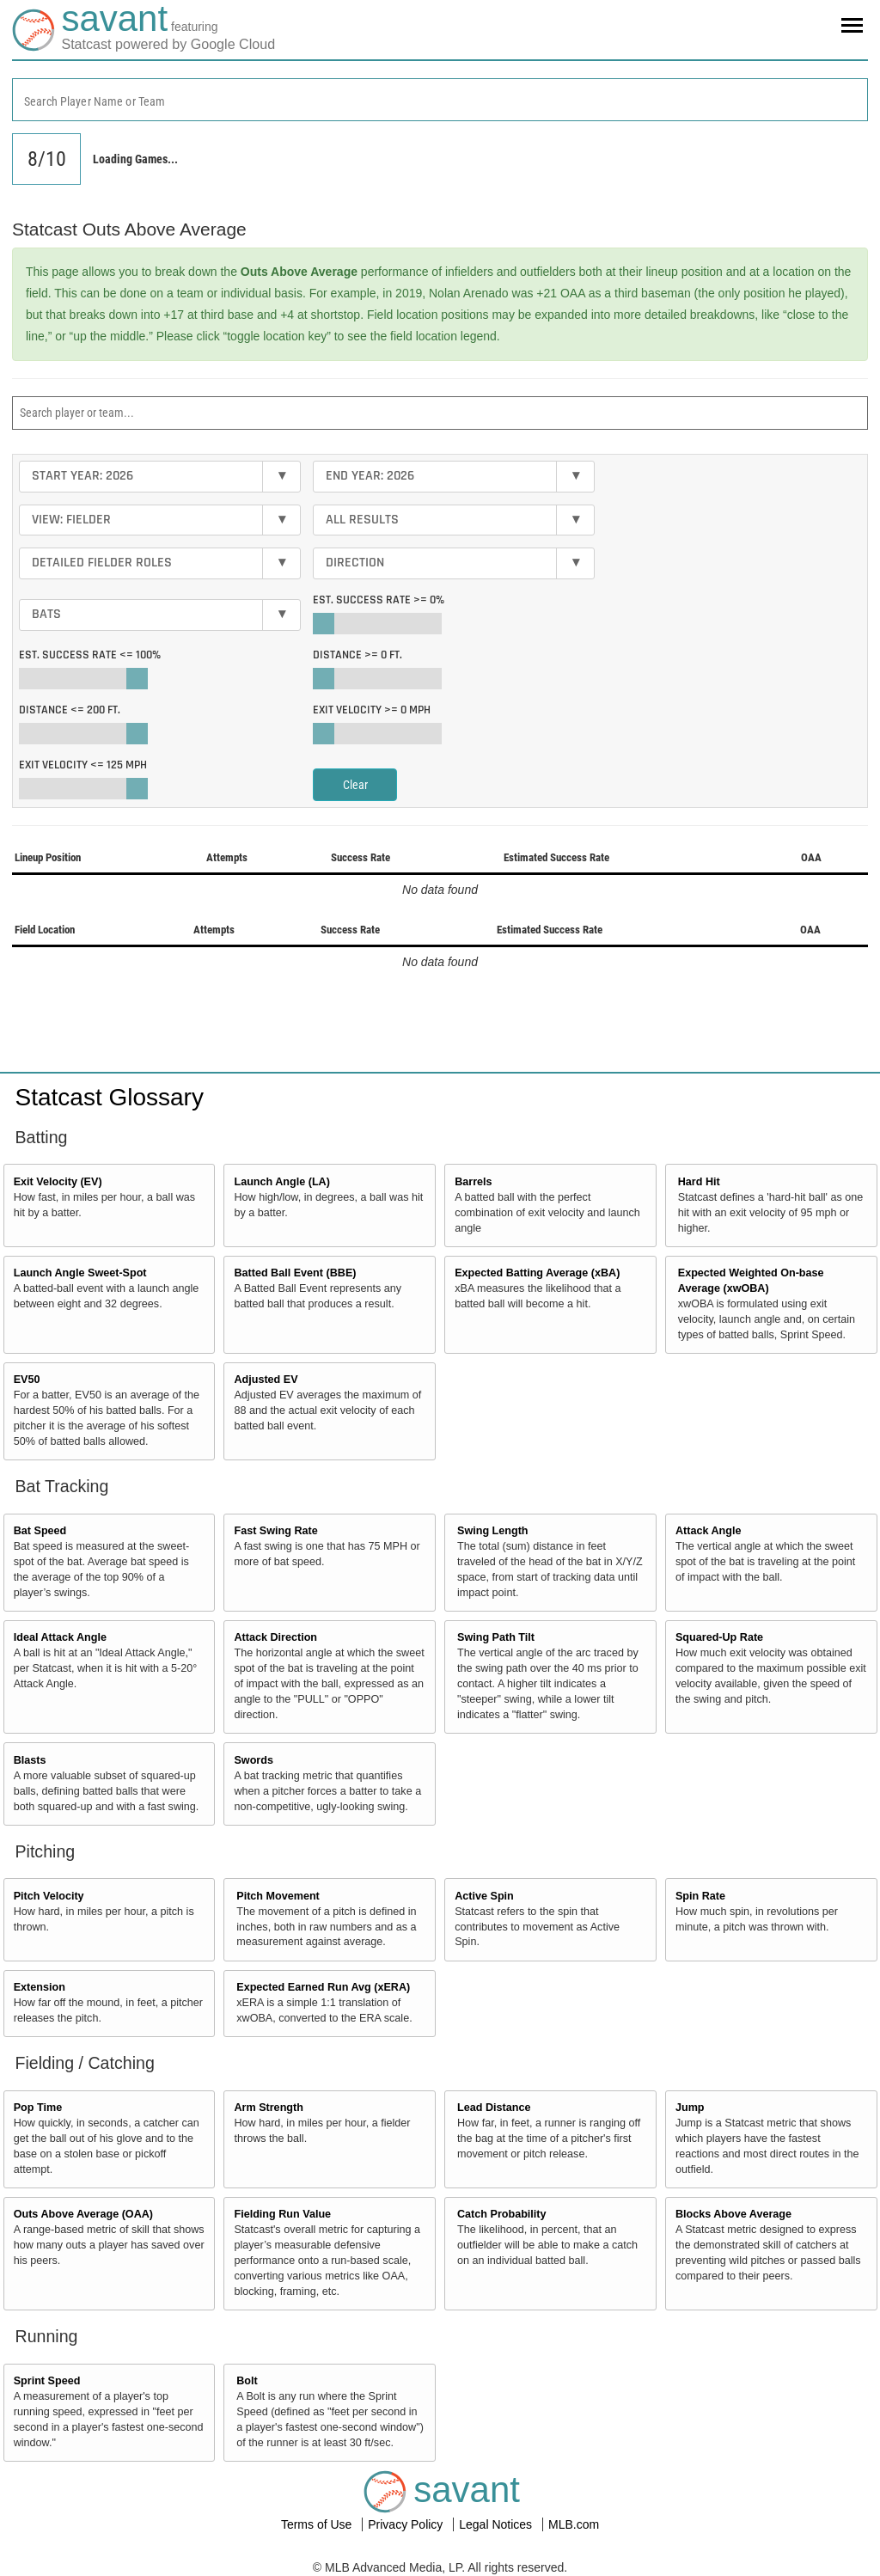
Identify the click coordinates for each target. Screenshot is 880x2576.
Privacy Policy (407, 2524)
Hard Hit (699, 1182)
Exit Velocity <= (83, 765)
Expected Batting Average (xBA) (537, 1273)
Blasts (30, 1760)
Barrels (473, 1182)
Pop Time (38, 2108)
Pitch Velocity (49, 1896)
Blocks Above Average (733, 2214)
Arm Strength (268, 2108)
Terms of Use (318, 2524)
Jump (690, 2108)
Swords (253, 1760)
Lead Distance (493, 2108)
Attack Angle (708, 1531)
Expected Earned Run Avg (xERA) (323, 1987)
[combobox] (440, 99)
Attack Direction (275, 1637)
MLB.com (573, 2524)
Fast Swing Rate (275, 1531)
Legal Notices (497, 2524)
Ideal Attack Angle (60, 1637)
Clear (355, 785)
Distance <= (69, 710)
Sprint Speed (47, 2381)
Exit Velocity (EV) (58, 1182)
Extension (39, 1987)
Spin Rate (700, 1896)
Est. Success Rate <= (90, 655)
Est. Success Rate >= (378, 600)
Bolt (246, 2381)
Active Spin (484, 1896)
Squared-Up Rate (719, 1637)
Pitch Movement (278, 1896)
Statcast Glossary (109, 1097)
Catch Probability (502, 2214)
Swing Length (493, 1531)
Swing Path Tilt (496, 1637)
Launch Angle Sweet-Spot (80, 1273)
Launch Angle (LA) (281, 1182)
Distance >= (357, 655)
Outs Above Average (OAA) (83, 2214)
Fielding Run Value (282, 2214)
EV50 (27, 1380)
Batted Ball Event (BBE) (295, 1273)
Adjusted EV (265, 1380)
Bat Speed (40, 1531)
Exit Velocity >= (372, 710)
